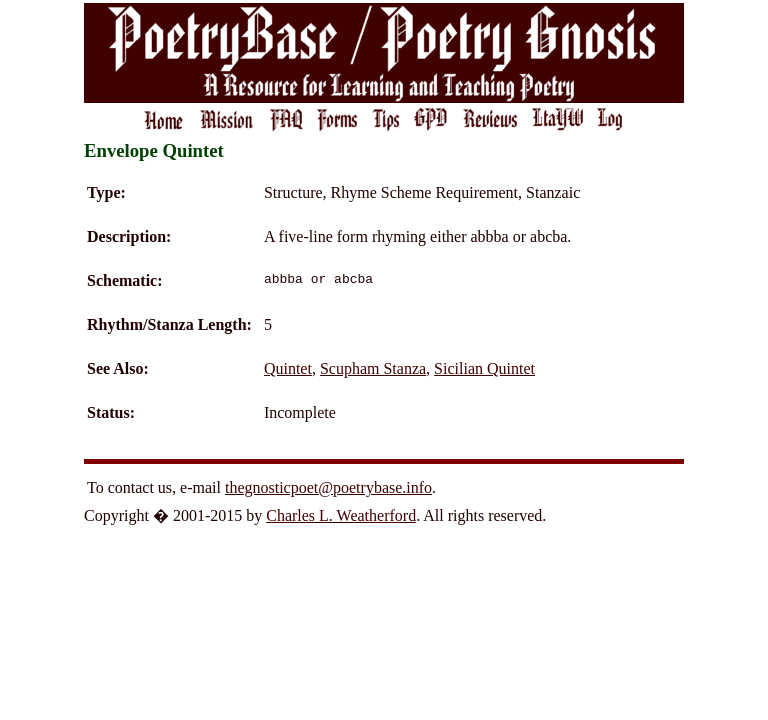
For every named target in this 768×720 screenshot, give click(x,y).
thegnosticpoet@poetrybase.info (328, 487)
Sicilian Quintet (484, 368)
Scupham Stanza (373, 368)
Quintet (288, 368)
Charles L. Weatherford (341, 515)
